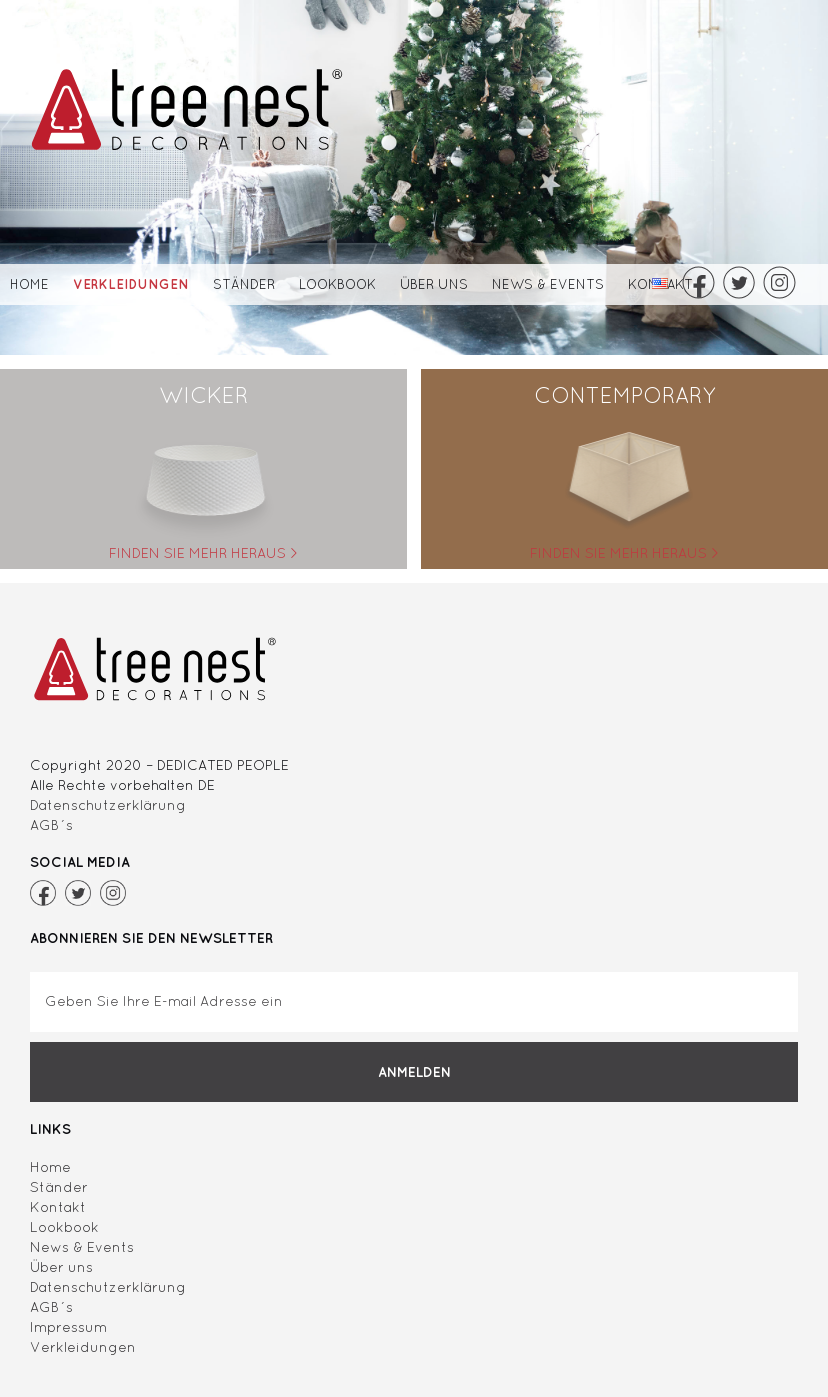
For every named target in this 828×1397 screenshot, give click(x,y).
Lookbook (337, 284)
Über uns (434, 284)
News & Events (548, 284)
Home (29, 284)
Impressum (68, 1327)
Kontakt (58, 1207)
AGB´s (51, 825)
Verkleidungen (131, 284)
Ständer (244, 284)
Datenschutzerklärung (108, 805)
